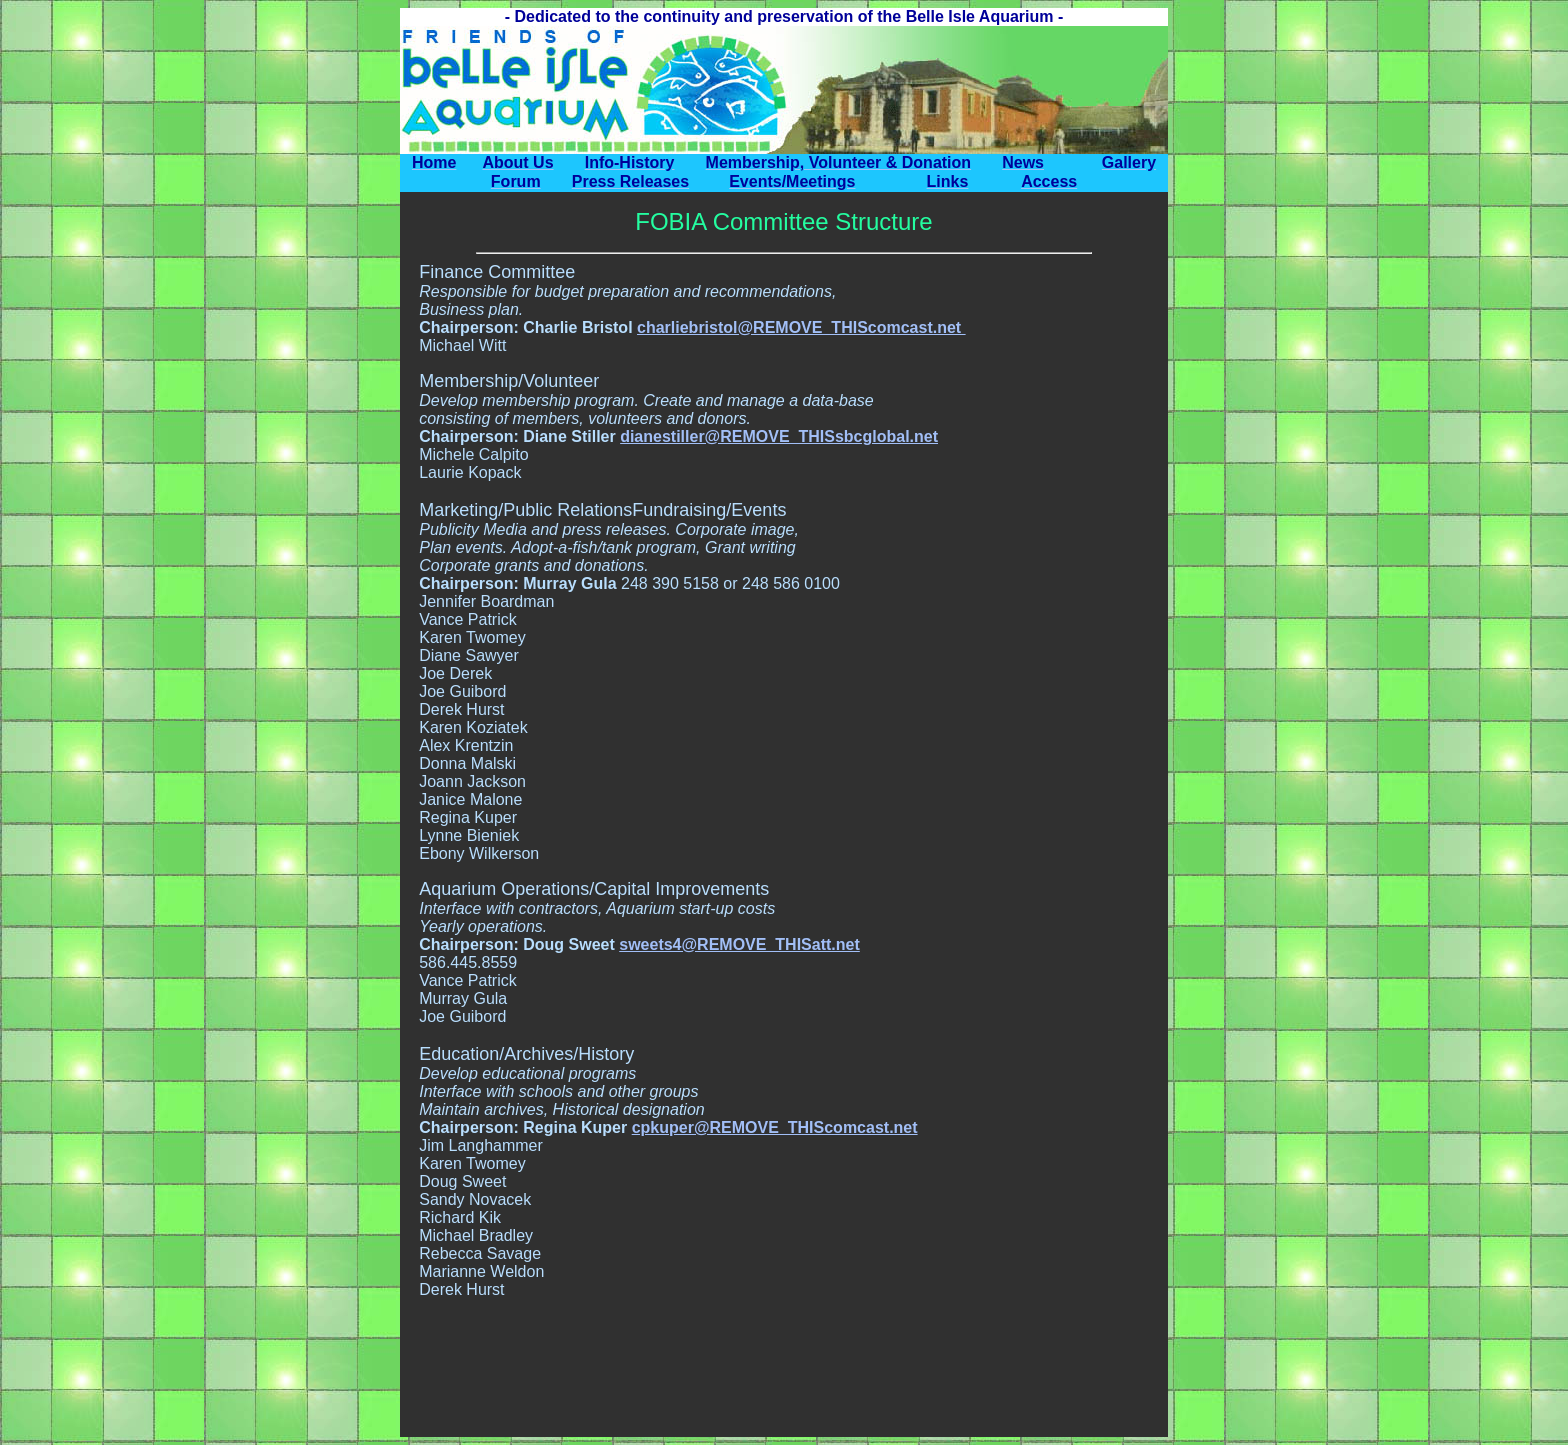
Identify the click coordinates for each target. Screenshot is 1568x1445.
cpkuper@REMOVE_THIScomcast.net (775, 1127)
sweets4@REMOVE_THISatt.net (739, 944)
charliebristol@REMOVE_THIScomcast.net (801, 327)
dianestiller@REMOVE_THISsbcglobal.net (779, 436)
